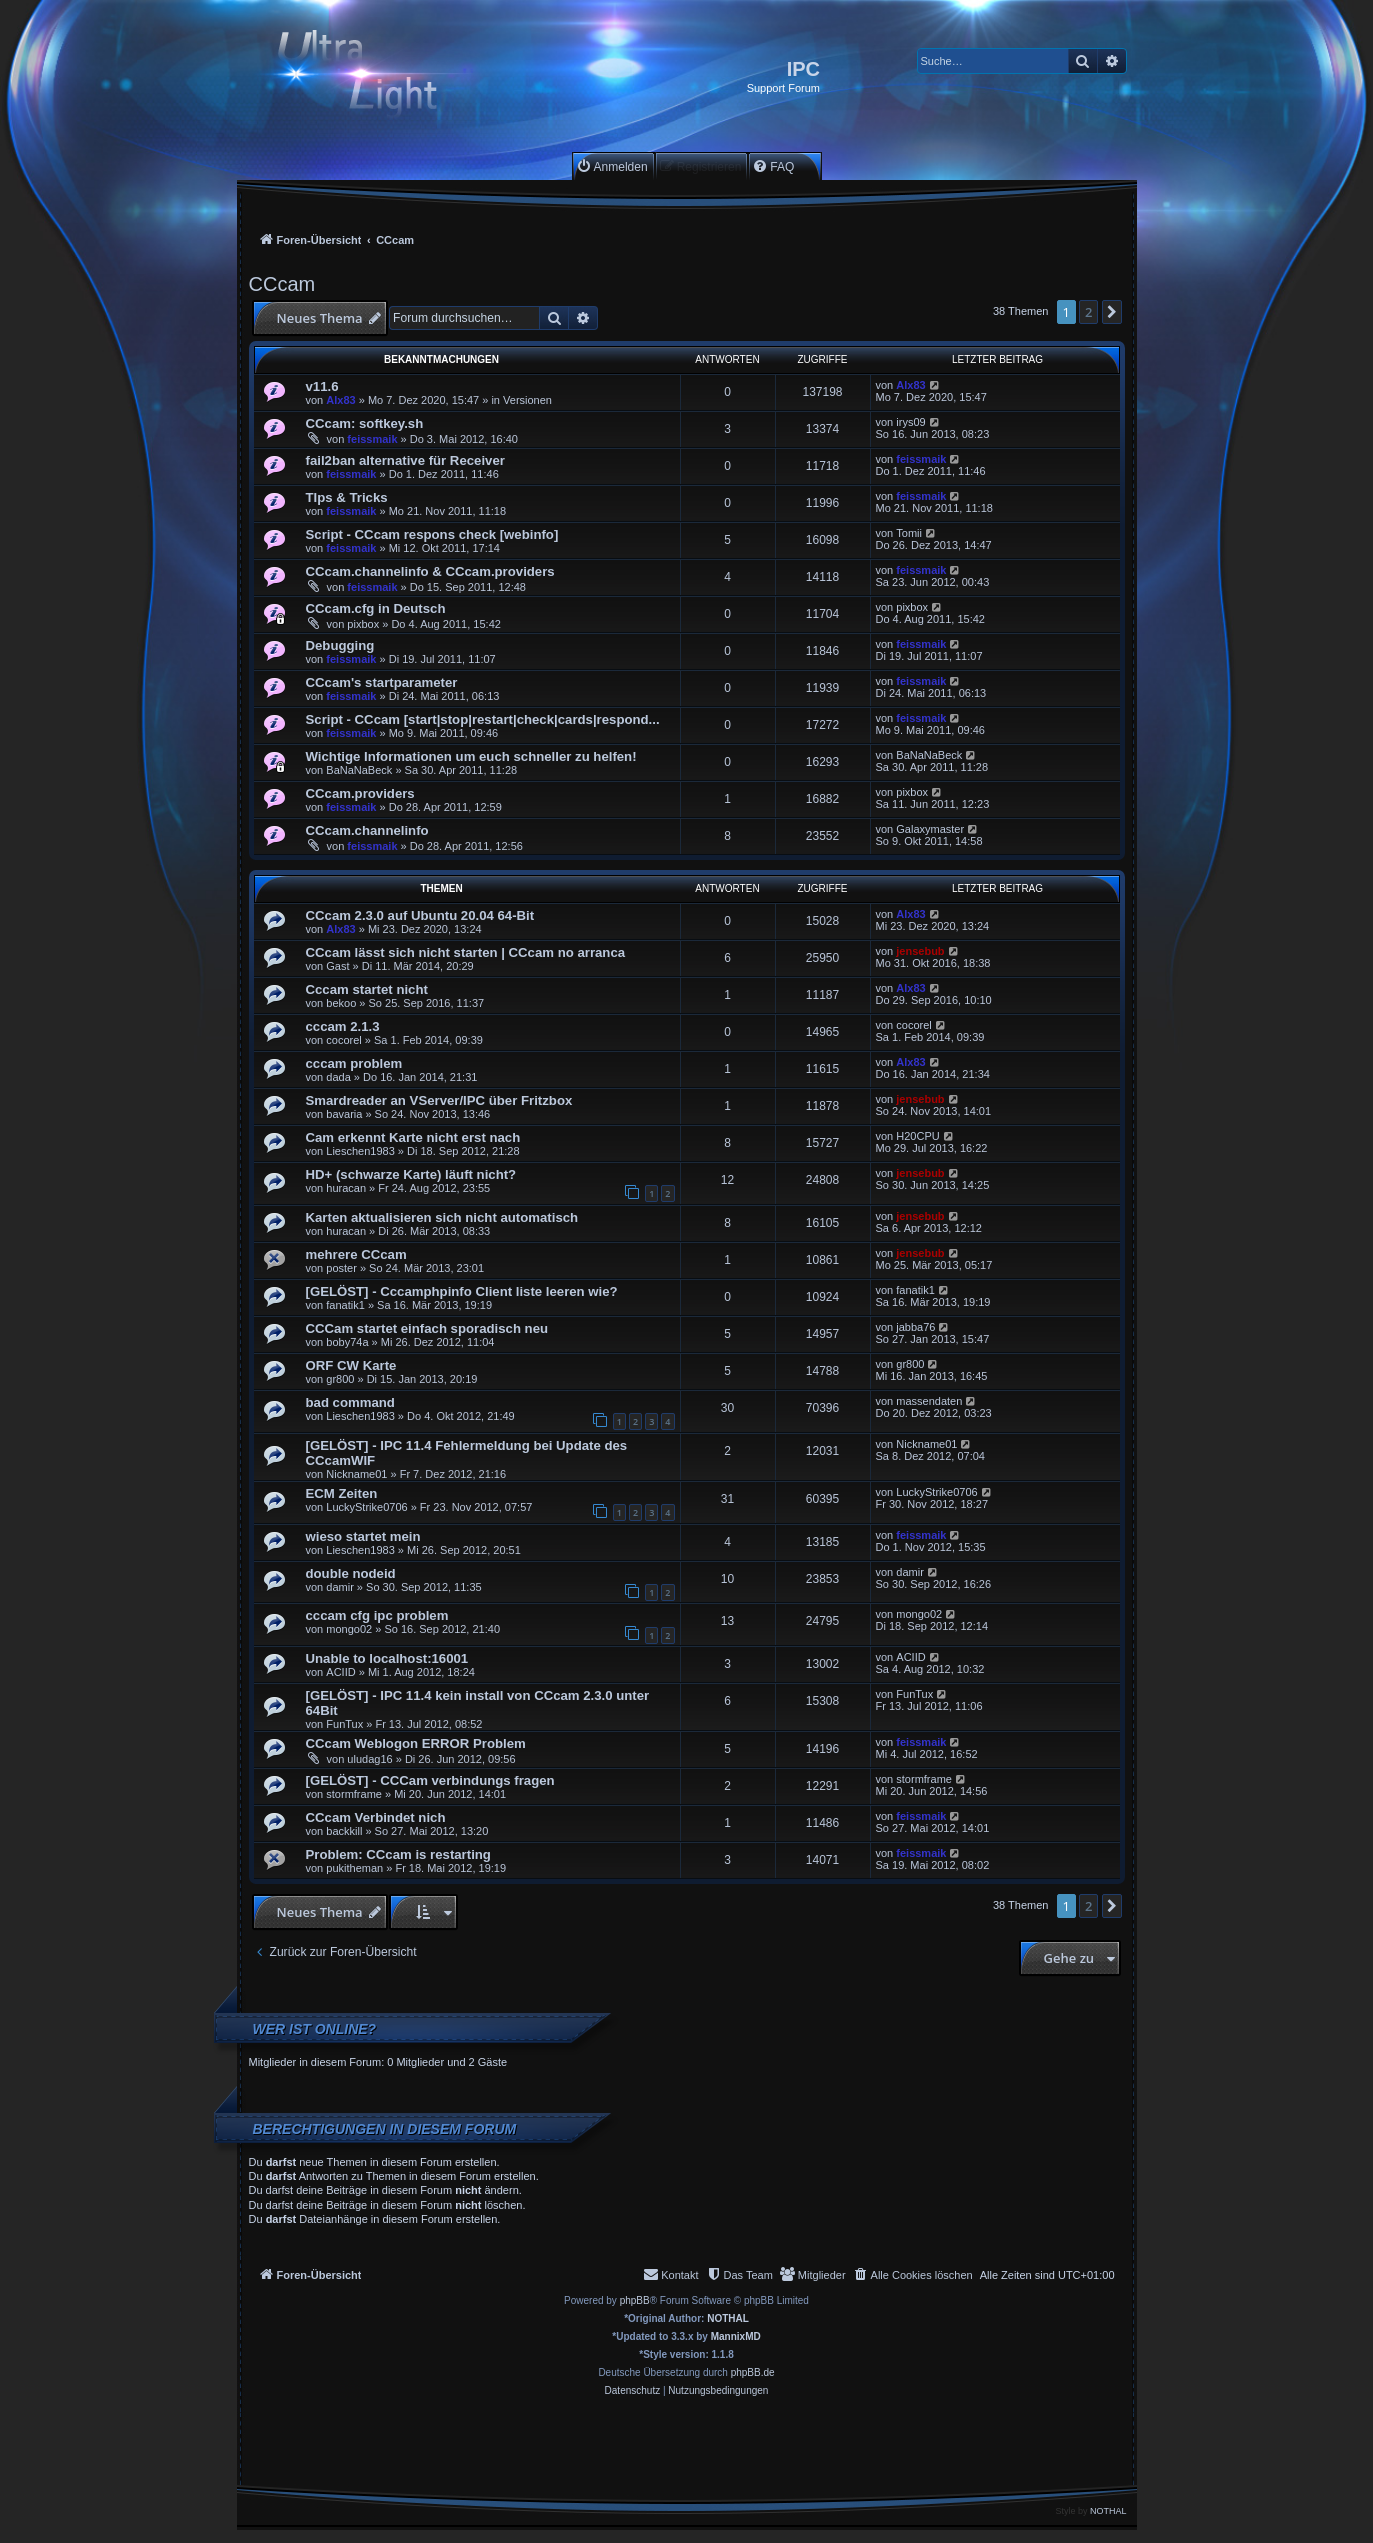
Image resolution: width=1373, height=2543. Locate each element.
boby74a (347, 1342)
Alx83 (340, 400)
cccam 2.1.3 (343, 1026)
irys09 (910, 422)
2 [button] (1088, 312)
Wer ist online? (315, 2029)
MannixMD (736, 2336)
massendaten (929, 1401)
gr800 (340, 1379)
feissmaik (372, 439)
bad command (350, 1402)
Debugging (340, 645)
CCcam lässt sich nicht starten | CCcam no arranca (466, 952)
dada (338, 1077)
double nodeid (351, 1573)
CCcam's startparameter (382, 682)
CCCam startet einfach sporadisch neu (427, 1328)
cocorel (343, 1040)
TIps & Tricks (347, 497)
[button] (1112, 312)
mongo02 (349, 1629)
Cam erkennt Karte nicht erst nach (413, 1137)
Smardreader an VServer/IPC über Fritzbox (439, 1100)
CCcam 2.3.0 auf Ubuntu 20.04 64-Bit (420, 915)
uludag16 (369, 1759)
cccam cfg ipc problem (377, 1615)
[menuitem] (612, 166)
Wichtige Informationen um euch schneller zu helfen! (471, 756)
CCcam (282, 284)
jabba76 (915, 1327)
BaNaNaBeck (359, 770)
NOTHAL (728, 2318)
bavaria (344, 1114)
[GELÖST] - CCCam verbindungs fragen (430, 1780)
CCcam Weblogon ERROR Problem (416, 1743)
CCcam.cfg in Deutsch (376, 608)
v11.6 (322, 386)
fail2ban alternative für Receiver (405, 460)
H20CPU (917, 1136)
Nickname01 (356, 1474)
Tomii (909, 533)
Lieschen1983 (360, 1151)
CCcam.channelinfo (367, 830)
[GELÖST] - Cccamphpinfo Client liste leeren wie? (462, 1291)
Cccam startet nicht (367, 989)
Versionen (527, 400)
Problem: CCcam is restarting (398, 1854)
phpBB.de (753, 2372)
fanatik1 (345, 1305)
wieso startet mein (363, 1536)
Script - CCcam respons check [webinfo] (432, 534)
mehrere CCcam (356, 1254)
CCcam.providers (360, 793)
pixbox (363, 624)
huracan (346, 1188)
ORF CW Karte (351, 1365)
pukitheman (354, 1868)
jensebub (920, 951)
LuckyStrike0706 (366, 1507)
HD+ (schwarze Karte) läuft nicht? (411, 1174)
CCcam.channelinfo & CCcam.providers (430, 571)
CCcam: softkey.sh (365, 423)
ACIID (340, 1672)
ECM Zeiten (342, 1493)
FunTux (344, 1724)
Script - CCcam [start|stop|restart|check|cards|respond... (483, 719)
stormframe (354, 1794)
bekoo (341, 1003)
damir (340, 1587)
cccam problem (354, 1063)
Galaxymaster (930, 829)
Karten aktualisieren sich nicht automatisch (442, 1217)
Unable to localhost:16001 (387, 1658)
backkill (344, 1831)
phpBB (635, 2300)
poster (341, 1268)
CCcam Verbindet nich (376, 1817)
